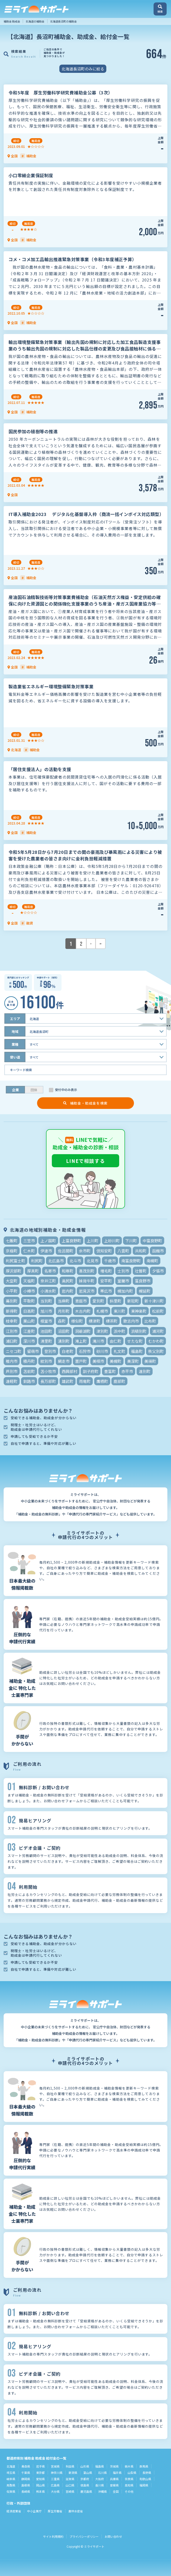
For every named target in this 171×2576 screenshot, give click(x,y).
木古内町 (83, 1311)
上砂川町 (112, 1240)
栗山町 (29, 1321)
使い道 (15, 1057)
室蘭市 (123, 1281)
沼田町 (64, 1331)
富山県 (87, 2472)
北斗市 (75, 1261)
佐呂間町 (65, 1251)
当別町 (46, 1301)
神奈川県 (56, 2472)
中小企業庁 (34, 2511)
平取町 (29, 1301)
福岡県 (144, 2485)
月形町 (64, 1311)
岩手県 (40, 2466)
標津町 (94, 1321)
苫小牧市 (48, 1371)
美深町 (133, 1361)
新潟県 (73, 2472)
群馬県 (144, 2466)
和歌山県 (145, 2479)
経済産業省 (14, 2511)
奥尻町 (67, 1281)
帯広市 (106, 1291)
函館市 (158, 1251)
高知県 (129, 2485)
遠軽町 (11, 1381)
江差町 (29, 1331)
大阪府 (99, 2479)
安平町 (106, 1281)
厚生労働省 (55, 2511)
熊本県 (40, 2491)
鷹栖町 (102, 1381)
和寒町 (67, 1271)
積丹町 (29, 1361)
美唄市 (98, 1361)
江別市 (11, 1331)
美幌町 (115, 1361)
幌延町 (144, 1291)
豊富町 (110, 1371)
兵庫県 (114, 2479)
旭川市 (46, 1311)
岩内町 (67, 1291)
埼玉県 (11, 2472)
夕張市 (158, 1271)
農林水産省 (75, 2511)
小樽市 (29, 1291)
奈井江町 (48, 1281)
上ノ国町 (48, 1240)
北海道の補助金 (35, 21)
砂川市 (102, 1351)
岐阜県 (11, 2479)
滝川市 (98, 1341)
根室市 (46, 1321)
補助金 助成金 (12, 21)
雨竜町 (85, 1381)
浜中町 (119, 1331)
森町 (62, 1321)
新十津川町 (154, 1301)
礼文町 (119, 1351)
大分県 (55, 2491)
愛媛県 (114, 2485)
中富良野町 (152, 1240)
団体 (34, 1089)
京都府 (84, 2479)
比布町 (150, 1321)
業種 (15, 1044)
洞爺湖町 (83, 1331)
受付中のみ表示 (66, 1090)
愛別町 (98, 1301)
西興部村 (69, 1371)
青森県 (25, 2466)
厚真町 (33, 1271)
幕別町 (11, 1301)
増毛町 (106, 1271)
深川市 (29, 1341)
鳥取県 (11, 2485)
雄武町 (67, 1381)
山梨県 (132, 2472)
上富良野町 (71, 1240)
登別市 (50, 1351)
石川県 (102, 2472)
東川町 (119, 1311)
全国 (116, 2491)
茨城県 (114, 2466)
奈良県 (129, 2479)
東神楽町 (139, 1311)
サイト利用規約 (53, 2536)
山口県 (70, 2485)
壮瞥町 (141, 1271)
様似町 (77, 1321)
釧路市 (29, 1381)
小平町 (11, 1291)
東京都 (40, 2472)
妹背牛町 (86, 1281)
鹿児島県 (86, 2491)
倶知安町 (104, 1251)
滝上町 (81, 1341)
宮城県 (55, 2466)
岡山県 (40, 2485)
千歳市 (110, 1261)
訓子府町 (90, 1371)
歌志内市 (131, 1321)
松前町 (158, 1311)
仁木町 (29, 1251)
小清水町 (48, 1291)
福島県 (99, 2466)
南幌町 (152, 1261)
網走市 (64, 1361)
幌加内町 (125, 1291)
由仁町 (115, 1341)
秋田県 (70, 2466)
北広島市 (56, 1261)
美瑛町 (150, 1361)
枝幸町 (11, 1321)
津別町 (102, 1331)
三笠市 (29, 1240)
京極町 (11, 1251)
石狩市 (85, 1351)
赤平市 (127, 1371)
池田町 (46, 1331)
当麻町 (64, 1301)
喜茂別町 (86, 1271)
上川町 (92, 1240)
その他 (129, 2491)
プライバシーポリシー (84, 2536)
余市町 (85, 1251)
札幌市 (102, 1311)
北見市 (92, 1261)
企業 (15, 1089)
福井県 (117, 2472)
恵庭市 (81, 1301)
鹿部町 (119, 1381)
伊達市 (46, 1251)
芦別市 (11, 1371)
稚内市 (11, 1361)
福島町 (137, 1351)
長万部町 (48, 1381)
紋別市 (46, 1361)
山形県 (84, 2466)
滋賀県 (70, 2479)
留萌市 (33, 1351)
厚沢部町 (13, 1271)
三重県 (55, 2479)
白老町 (67, 1351)
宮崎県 (70, 2491)
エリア (15, 1018)
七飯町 (11, 1240)
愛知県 (40, 2479)
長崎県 (25, 2491)
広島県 (55, 2485)
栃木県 (129, 2466)
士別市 (123, 1271)
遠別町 (144, 1371)
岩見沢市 (86, 1291)
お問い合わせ (113, 2536)
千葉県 (25, 2472)
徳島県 (84, 2485)
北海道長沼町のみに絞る (83, 69)
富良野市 (142, 1281)
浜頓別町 (139, 1331)
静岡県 (25, 2479)
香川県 (99, 2485)
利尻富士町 (15, 1261)
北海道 (11, 2466)
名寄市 (50, 1271)
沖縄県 (102, 2491)
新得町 (11, 1311)
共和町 (141, 1251)
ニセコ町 (13, 1351)
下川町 (131, 1240)
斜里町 (115, 1301)
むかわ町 (156, 1341)
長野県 (146, 2472)
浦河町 (158, 1331)
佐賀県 (11, 2491)
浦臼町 (11, 1341)
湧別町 (64, 1341)
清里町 (46, 1341)
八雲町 (123, 1251)
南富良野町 (131, 1261)
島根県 (25, 2485)
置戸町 (81, 1361)
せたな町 (135, 1341)
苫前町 (29, 1371)
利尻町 (37, 1261)
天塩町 (29, 1281)
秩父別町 (156, 1351)
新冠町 (133, 1301)
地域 (15, 1031)
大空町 (11, 1281)
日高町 (29, 1311)
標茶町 (111, 1321)
